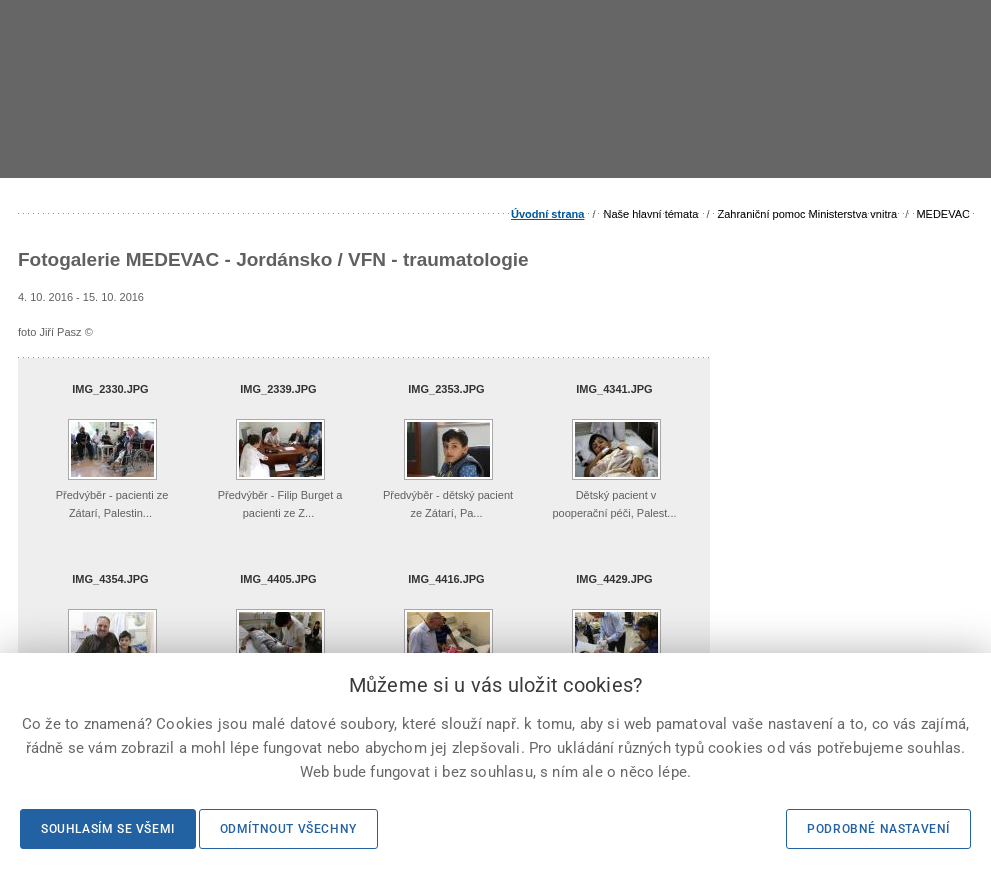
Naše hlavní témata (651, 214)
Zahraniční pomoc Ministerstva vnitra (808, 214)
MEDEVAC (943, 214)
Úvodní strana (547, 214)
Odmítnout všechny (288, 829)
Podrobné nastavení (878, 829)
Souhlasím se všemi (108, 829)
